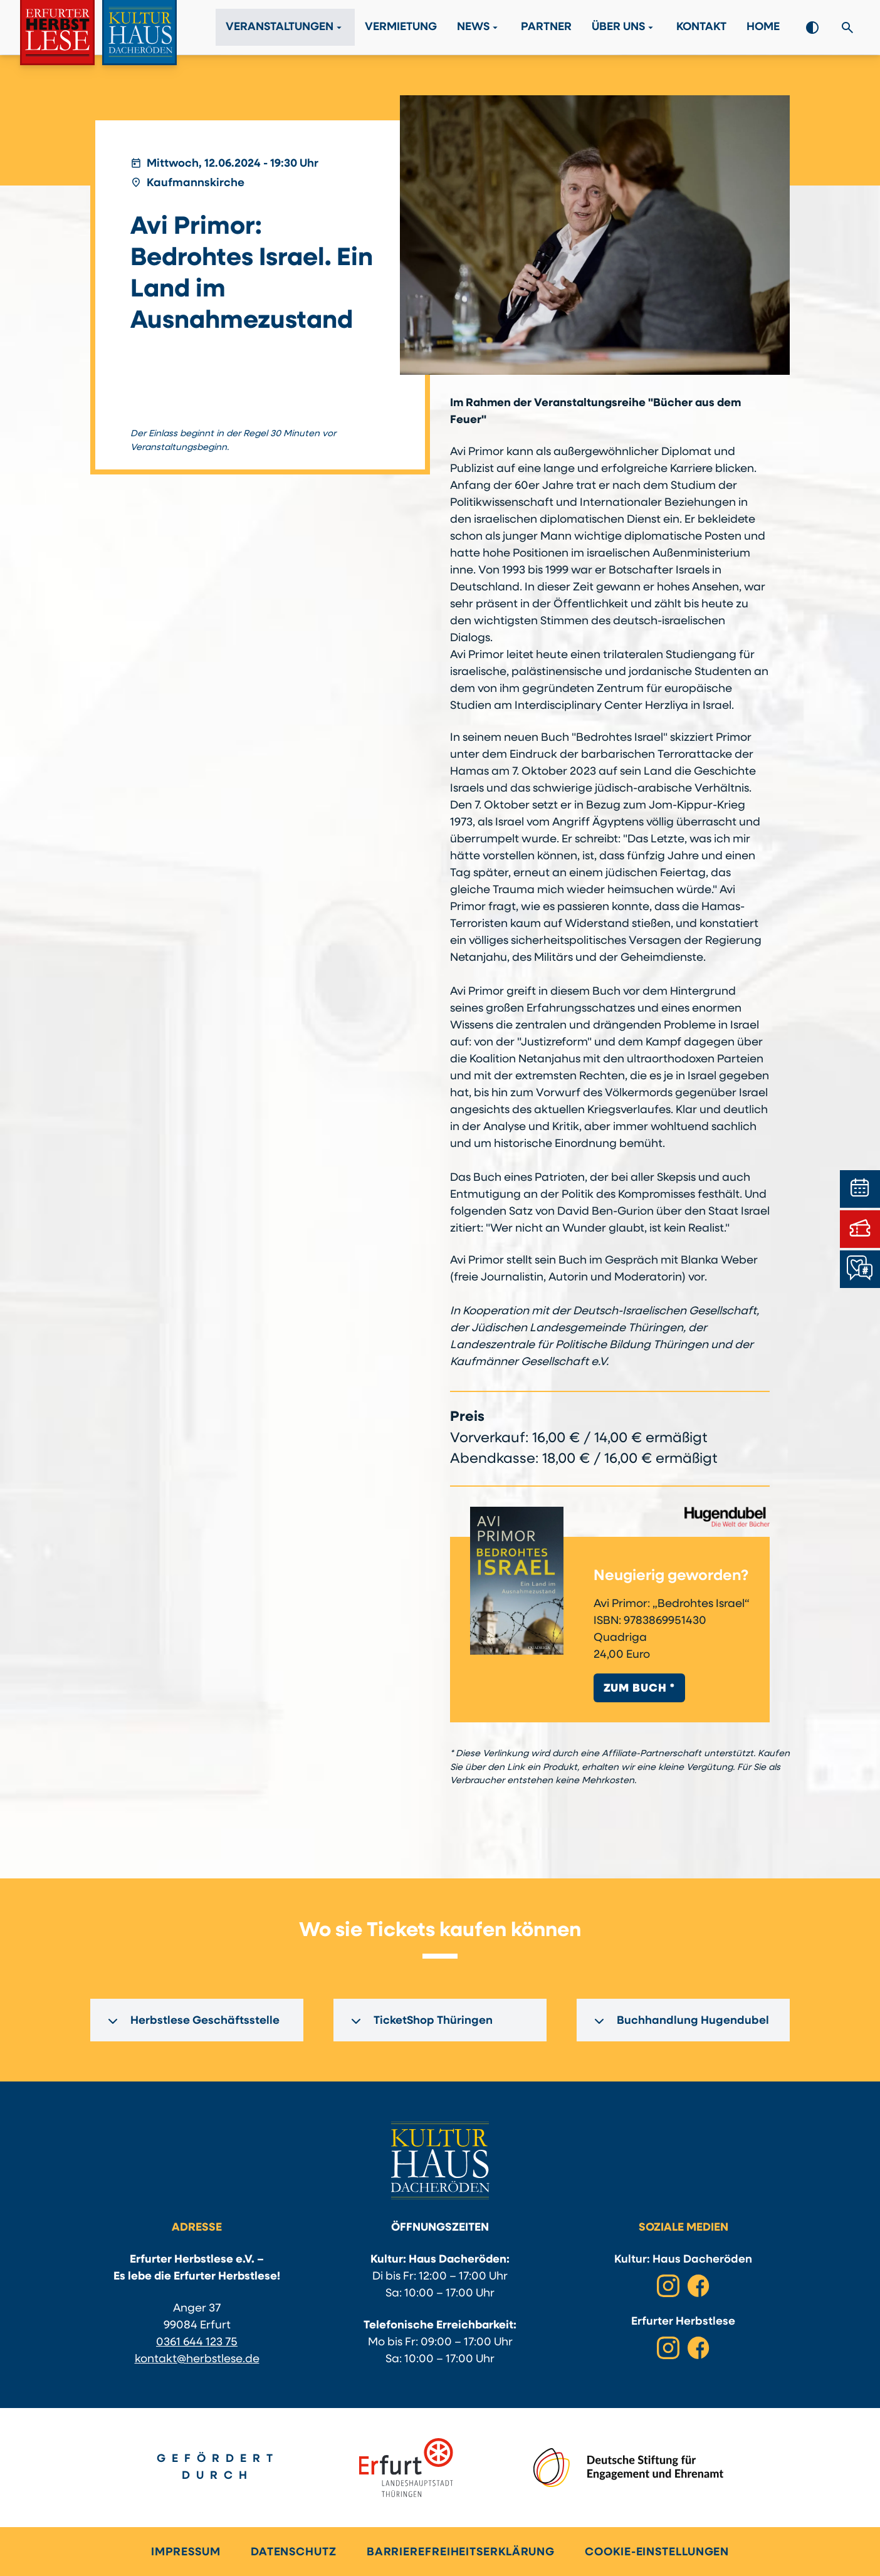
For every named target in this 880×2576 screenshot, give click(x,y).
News (479, 27)
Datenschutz (294, 2552)
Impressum (186, 2552)
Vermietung (401, 28)
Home (763, 28)
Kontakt (701, 28)
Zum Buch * (639, 1689)
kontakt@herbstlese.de (197, 2359)
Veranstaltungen (285, 27)
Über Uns (624, 27)
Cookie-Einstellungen (657, 2552)
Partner (546, 28)
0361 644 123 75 (197, 2342)
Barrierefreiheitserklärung (461, 2552)
